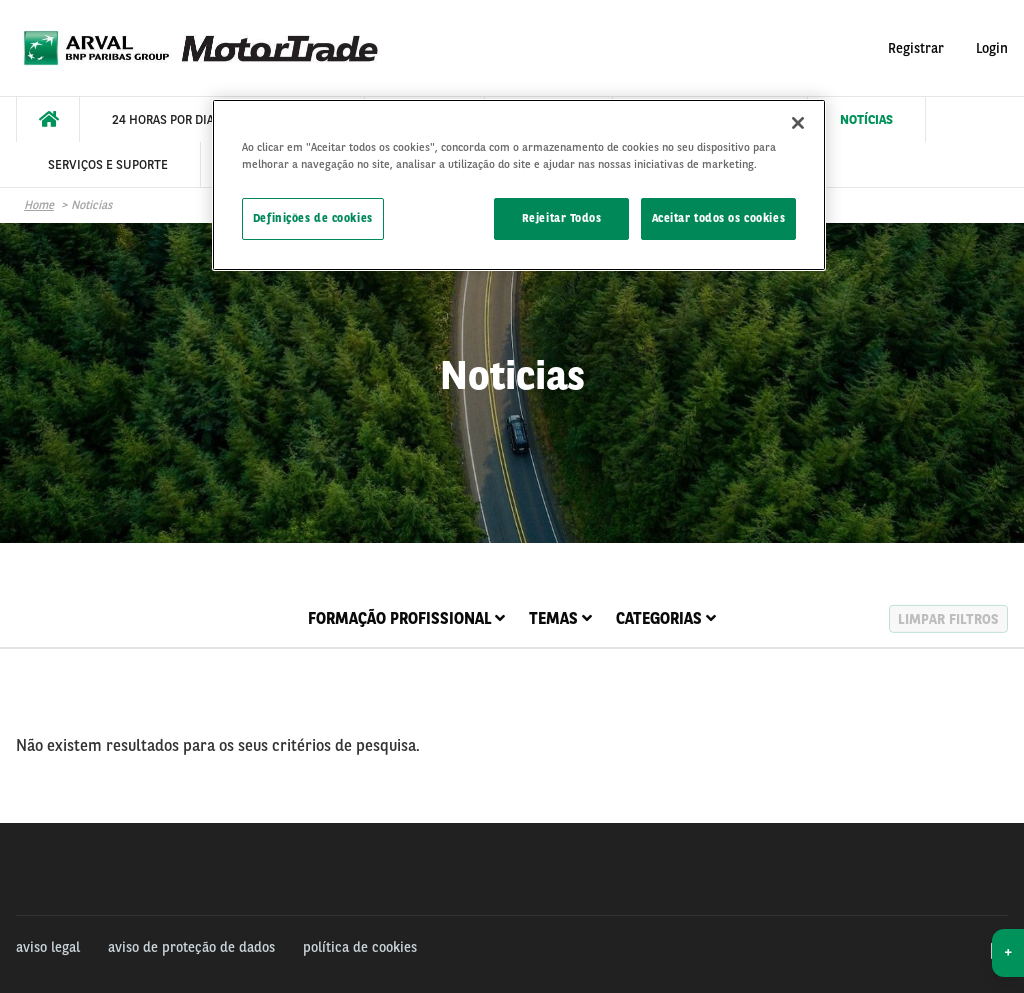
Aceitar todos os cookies (719, 218)
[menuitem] (48, 119)
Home (39, 205)
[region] (519, 185)
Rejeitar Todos (562, 218)
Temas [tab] (560, 618)
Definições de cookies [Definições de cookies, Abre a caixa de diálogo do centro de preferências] (313, 218)
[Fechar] (798, 123)
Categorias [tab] (666, 618)
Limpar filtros (948, 619)
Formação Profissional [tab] (406, 618)
